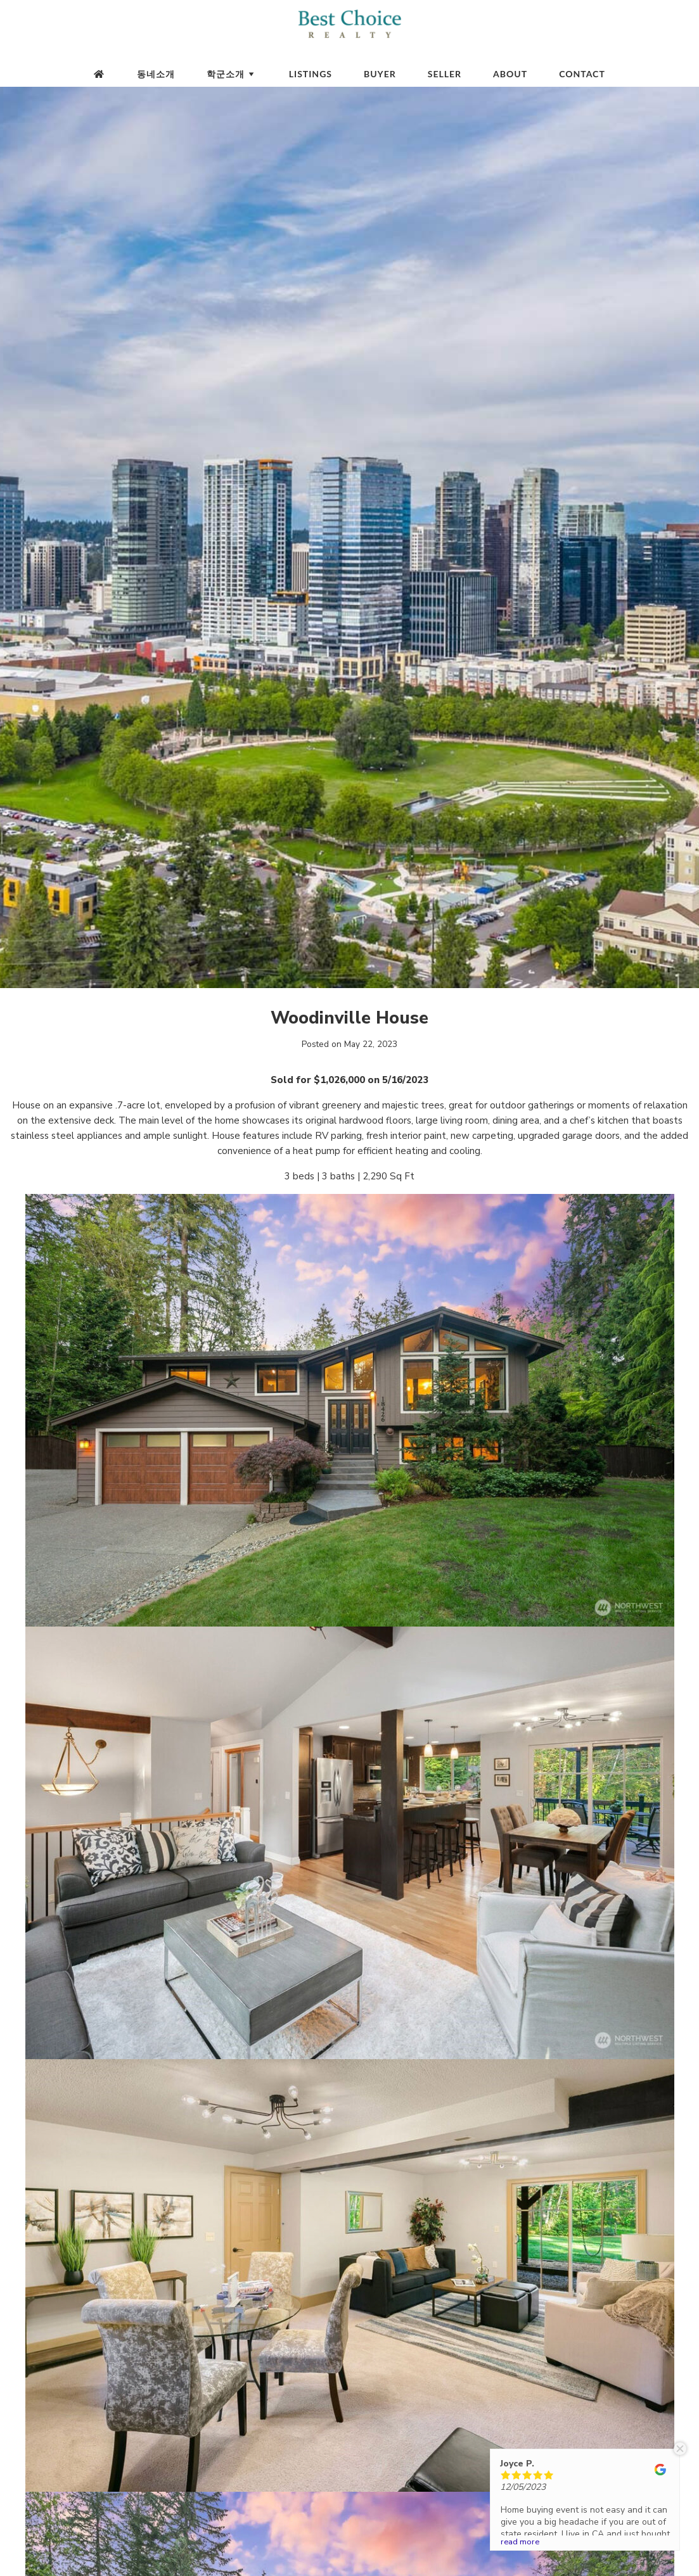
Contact (582, 73)
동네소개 (156, 73)
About (510, 73)
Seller (444, 73)
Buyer (380, 73)
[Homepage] (99, 74)
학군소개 (232, 73)
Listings (310, 73)
